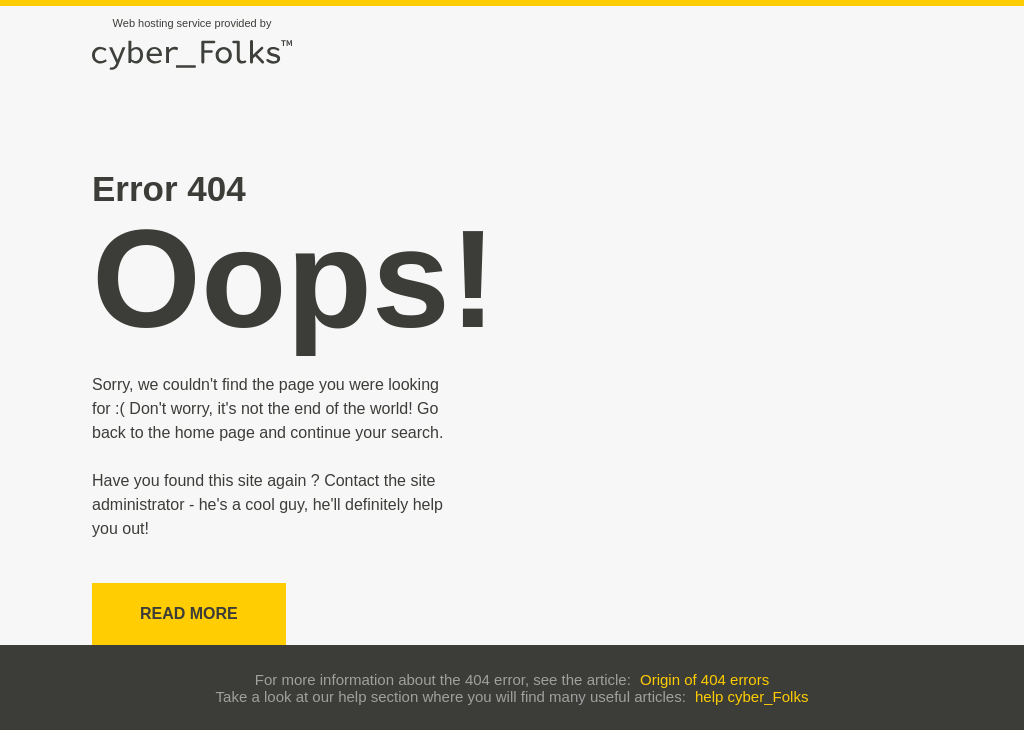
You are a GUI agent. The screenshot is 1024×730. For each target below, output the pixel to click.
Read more (189, 613)
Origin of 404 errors (704, 679)
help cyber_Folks (751, 696)
